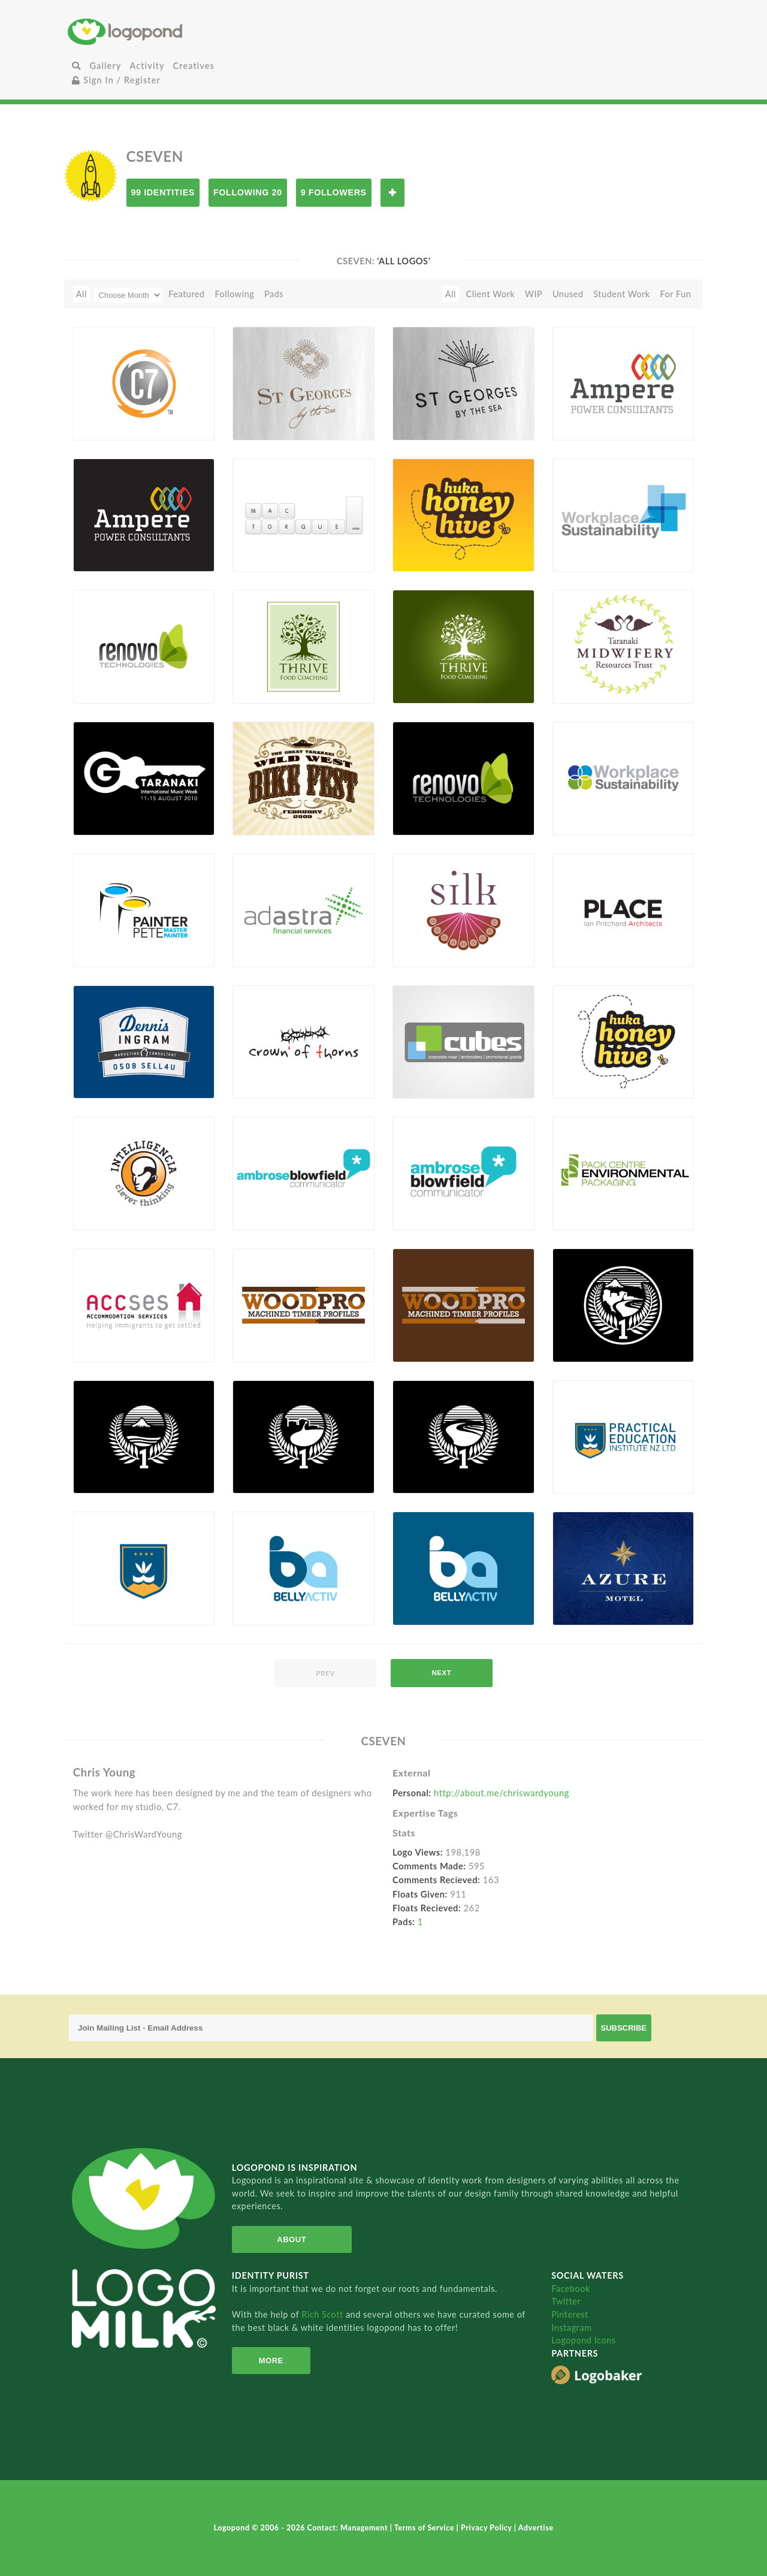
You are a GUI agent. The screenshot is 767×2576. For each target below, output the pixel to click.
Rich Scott (323, 2314)
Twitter (566, 2301)
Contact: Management (348, 2527)
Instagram (571, 2327)
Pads (273, 294)
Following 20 (247, 192)
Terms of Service (425, 2527)
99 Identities (163, 192)
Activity (146, 66)
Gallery (105, 66)
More (270, 2360)
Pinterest (569, 2314)
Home (173, 31)
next (441, 1672)
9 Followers (334, 192)
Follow (392, 193)
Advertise (536, 2527)
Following (234, 294)
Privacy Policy (487, 2527)
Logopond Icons (583, 2340)
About (289, 2239)
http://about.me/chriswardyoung (501, 1792)
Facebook (570, 2289)
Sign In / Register (116, 80)
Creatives (194, 66)
